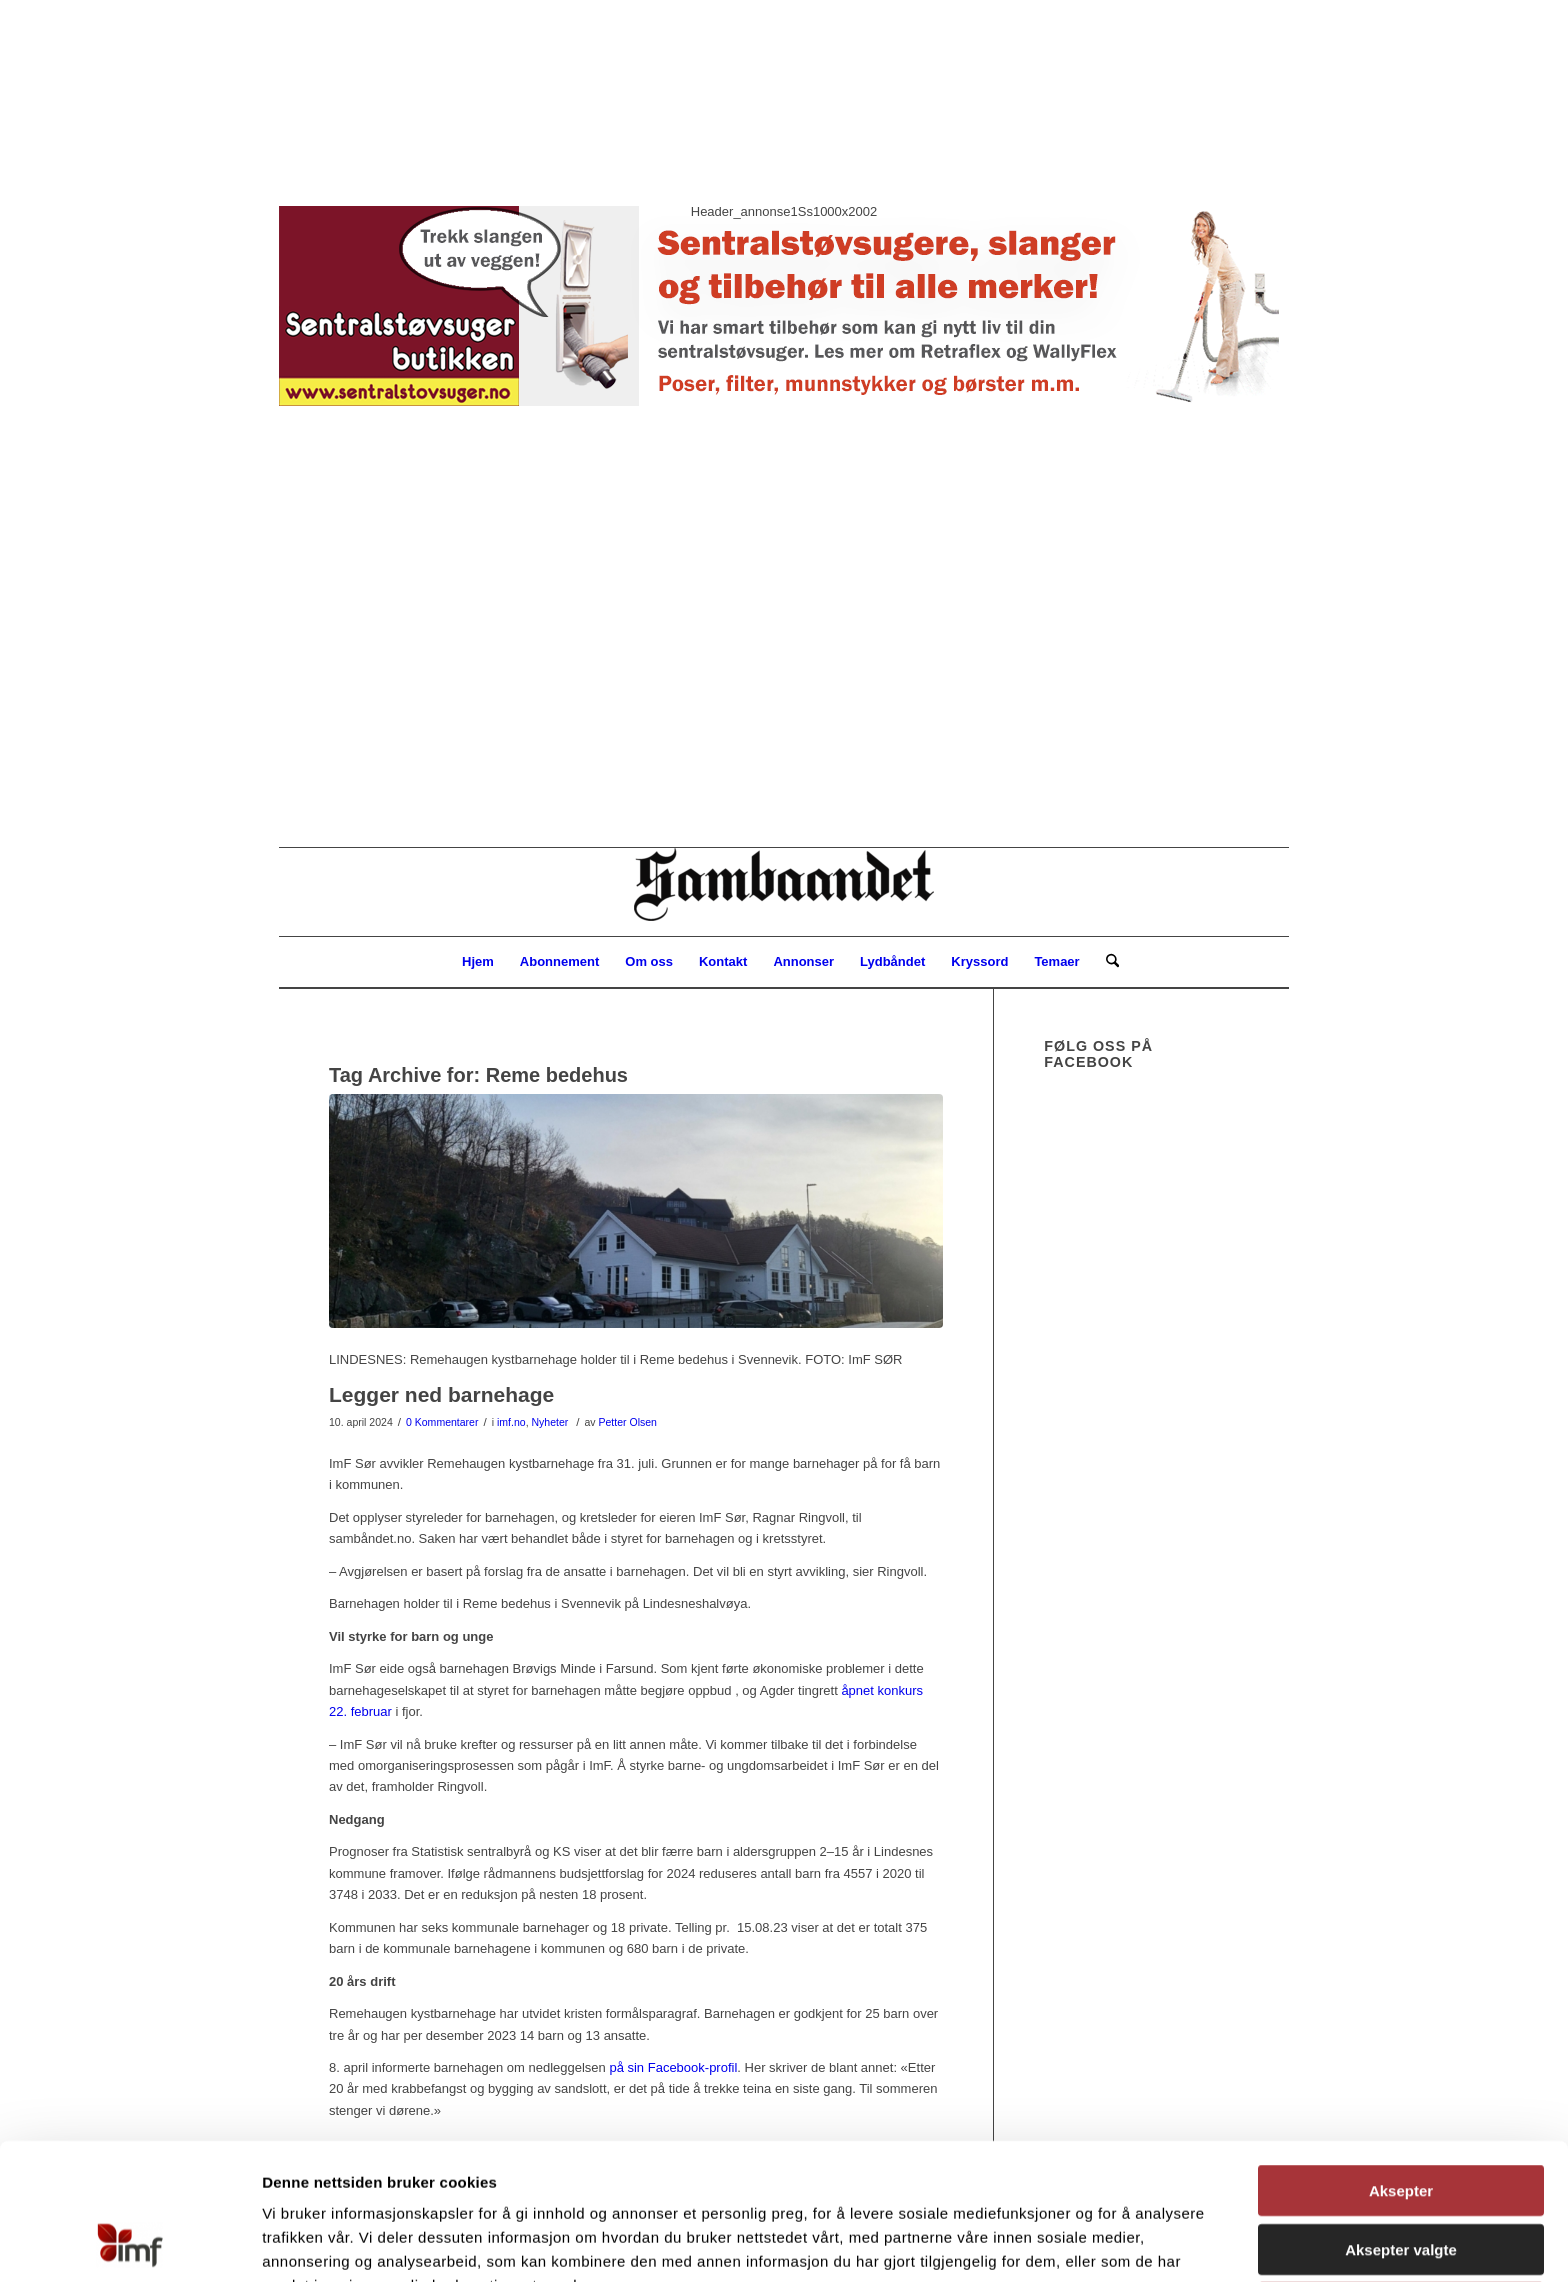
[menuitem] (478, 962)
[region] (784, 423)
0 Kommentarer (442, 1422)
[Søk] (1106, 962)
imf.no (511, 1422)
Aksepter (1401, 2062)
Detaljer (1060, 2242)
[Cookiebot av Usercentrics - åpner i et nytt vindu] (129, 2243)
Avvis (1400, 2179)
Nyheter (549, 1422)
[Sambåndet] (784, 892)
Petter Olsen (628, 1422)
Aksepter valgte (1401, 2121)
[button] (784, 413)
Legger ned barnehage (441, 1394)
